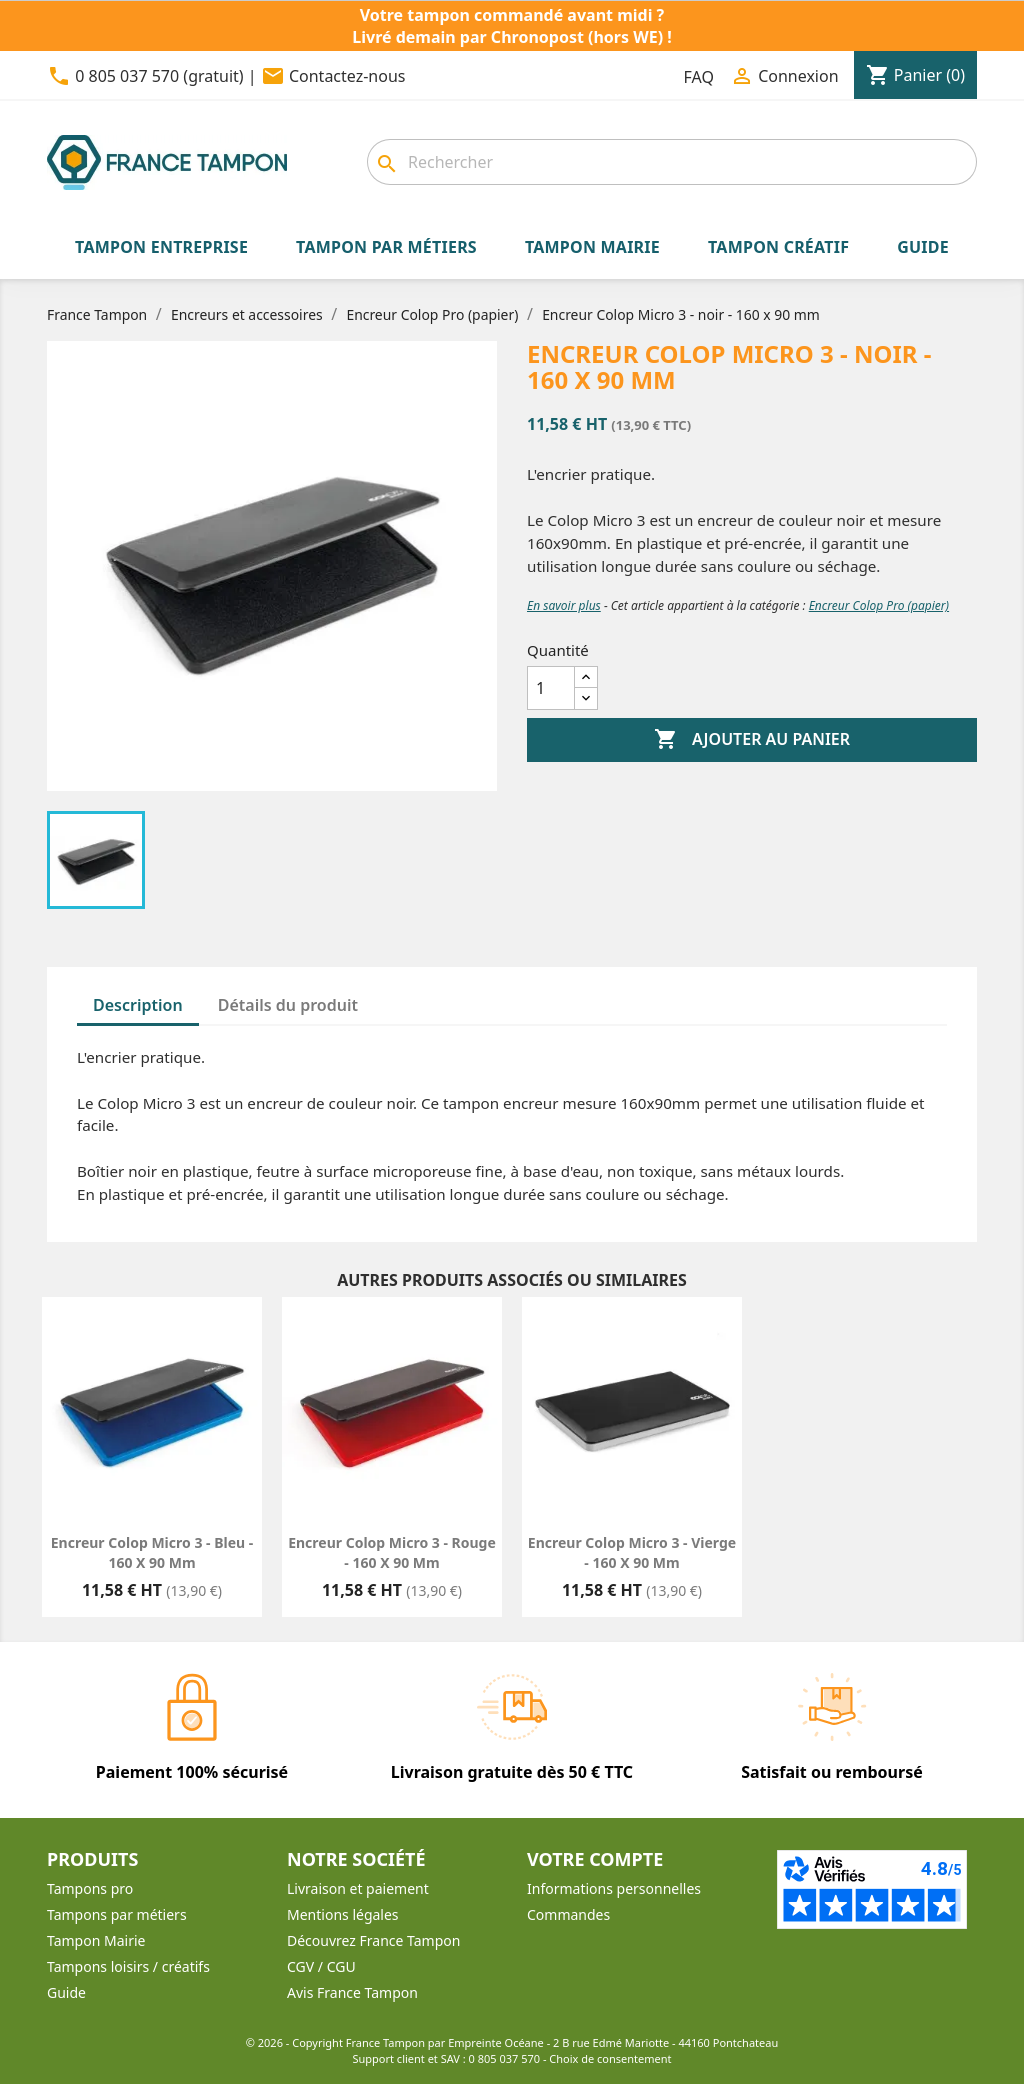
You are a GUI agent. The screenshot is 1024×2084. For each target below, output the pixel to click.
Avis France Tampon (352, 1992)
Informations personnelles (614, 1888)
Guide (66, 1992)
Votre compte (595, 1859)
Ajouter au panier (752, 740)
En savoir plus (564, 605)
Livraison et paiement (358, 1888)
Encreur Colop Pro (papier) (879, 605)
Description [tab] (138, 1005)
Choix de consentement (610, 2058)
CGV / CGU (321, 1966)
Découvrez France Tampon (373, 1940)
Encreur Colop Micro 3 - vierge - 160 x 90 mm (632, 1552)
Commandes (568, 1914)
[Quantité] (551, 688)
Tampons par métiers (117, 1914)
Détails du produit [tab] (288, 1005)
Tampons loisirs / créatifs (128, 1966)
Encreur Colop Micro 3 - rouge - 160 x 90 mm (392, 1552)
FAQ (699, 77)
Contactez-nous (347, 76)
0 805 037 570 (505, 2058)
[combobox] (672, 162)
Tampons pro (90, 1888)
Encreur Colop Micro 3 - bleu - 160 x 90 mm (152, 1552)
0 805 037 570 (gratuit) (159, 76)
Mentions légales (343, 1914)
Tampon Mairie (96, 1940)
